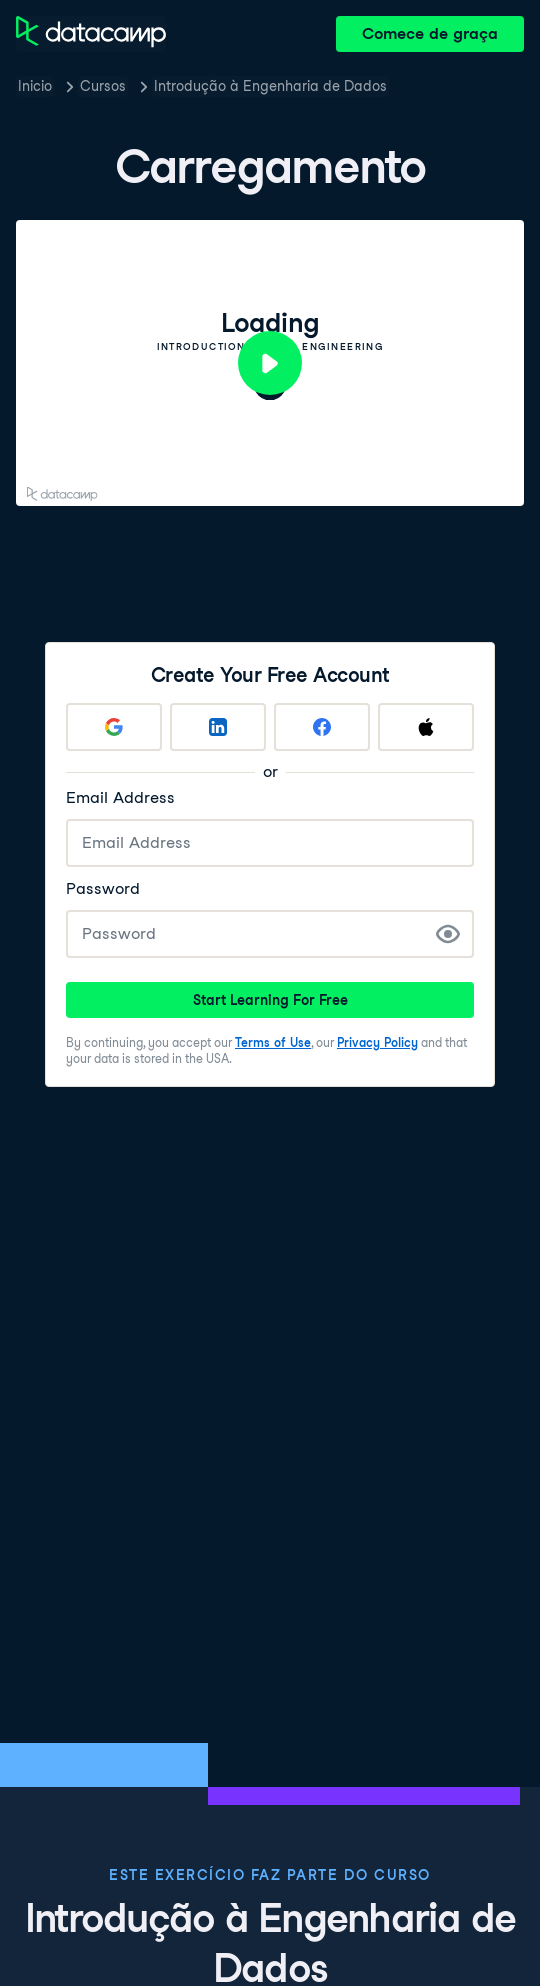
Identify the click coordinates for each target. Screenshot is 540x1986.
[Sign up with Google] (114, 727)
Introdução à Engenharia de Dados (270, 86)
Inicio (35, 86)
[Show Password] (448, 934)
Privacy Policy (377, 1042)
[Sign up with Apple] (426, 727)
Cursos (103, 86)
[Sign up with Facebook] (322, 727)
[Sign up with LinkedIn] (218, 727)
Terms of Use (273, 1042)
